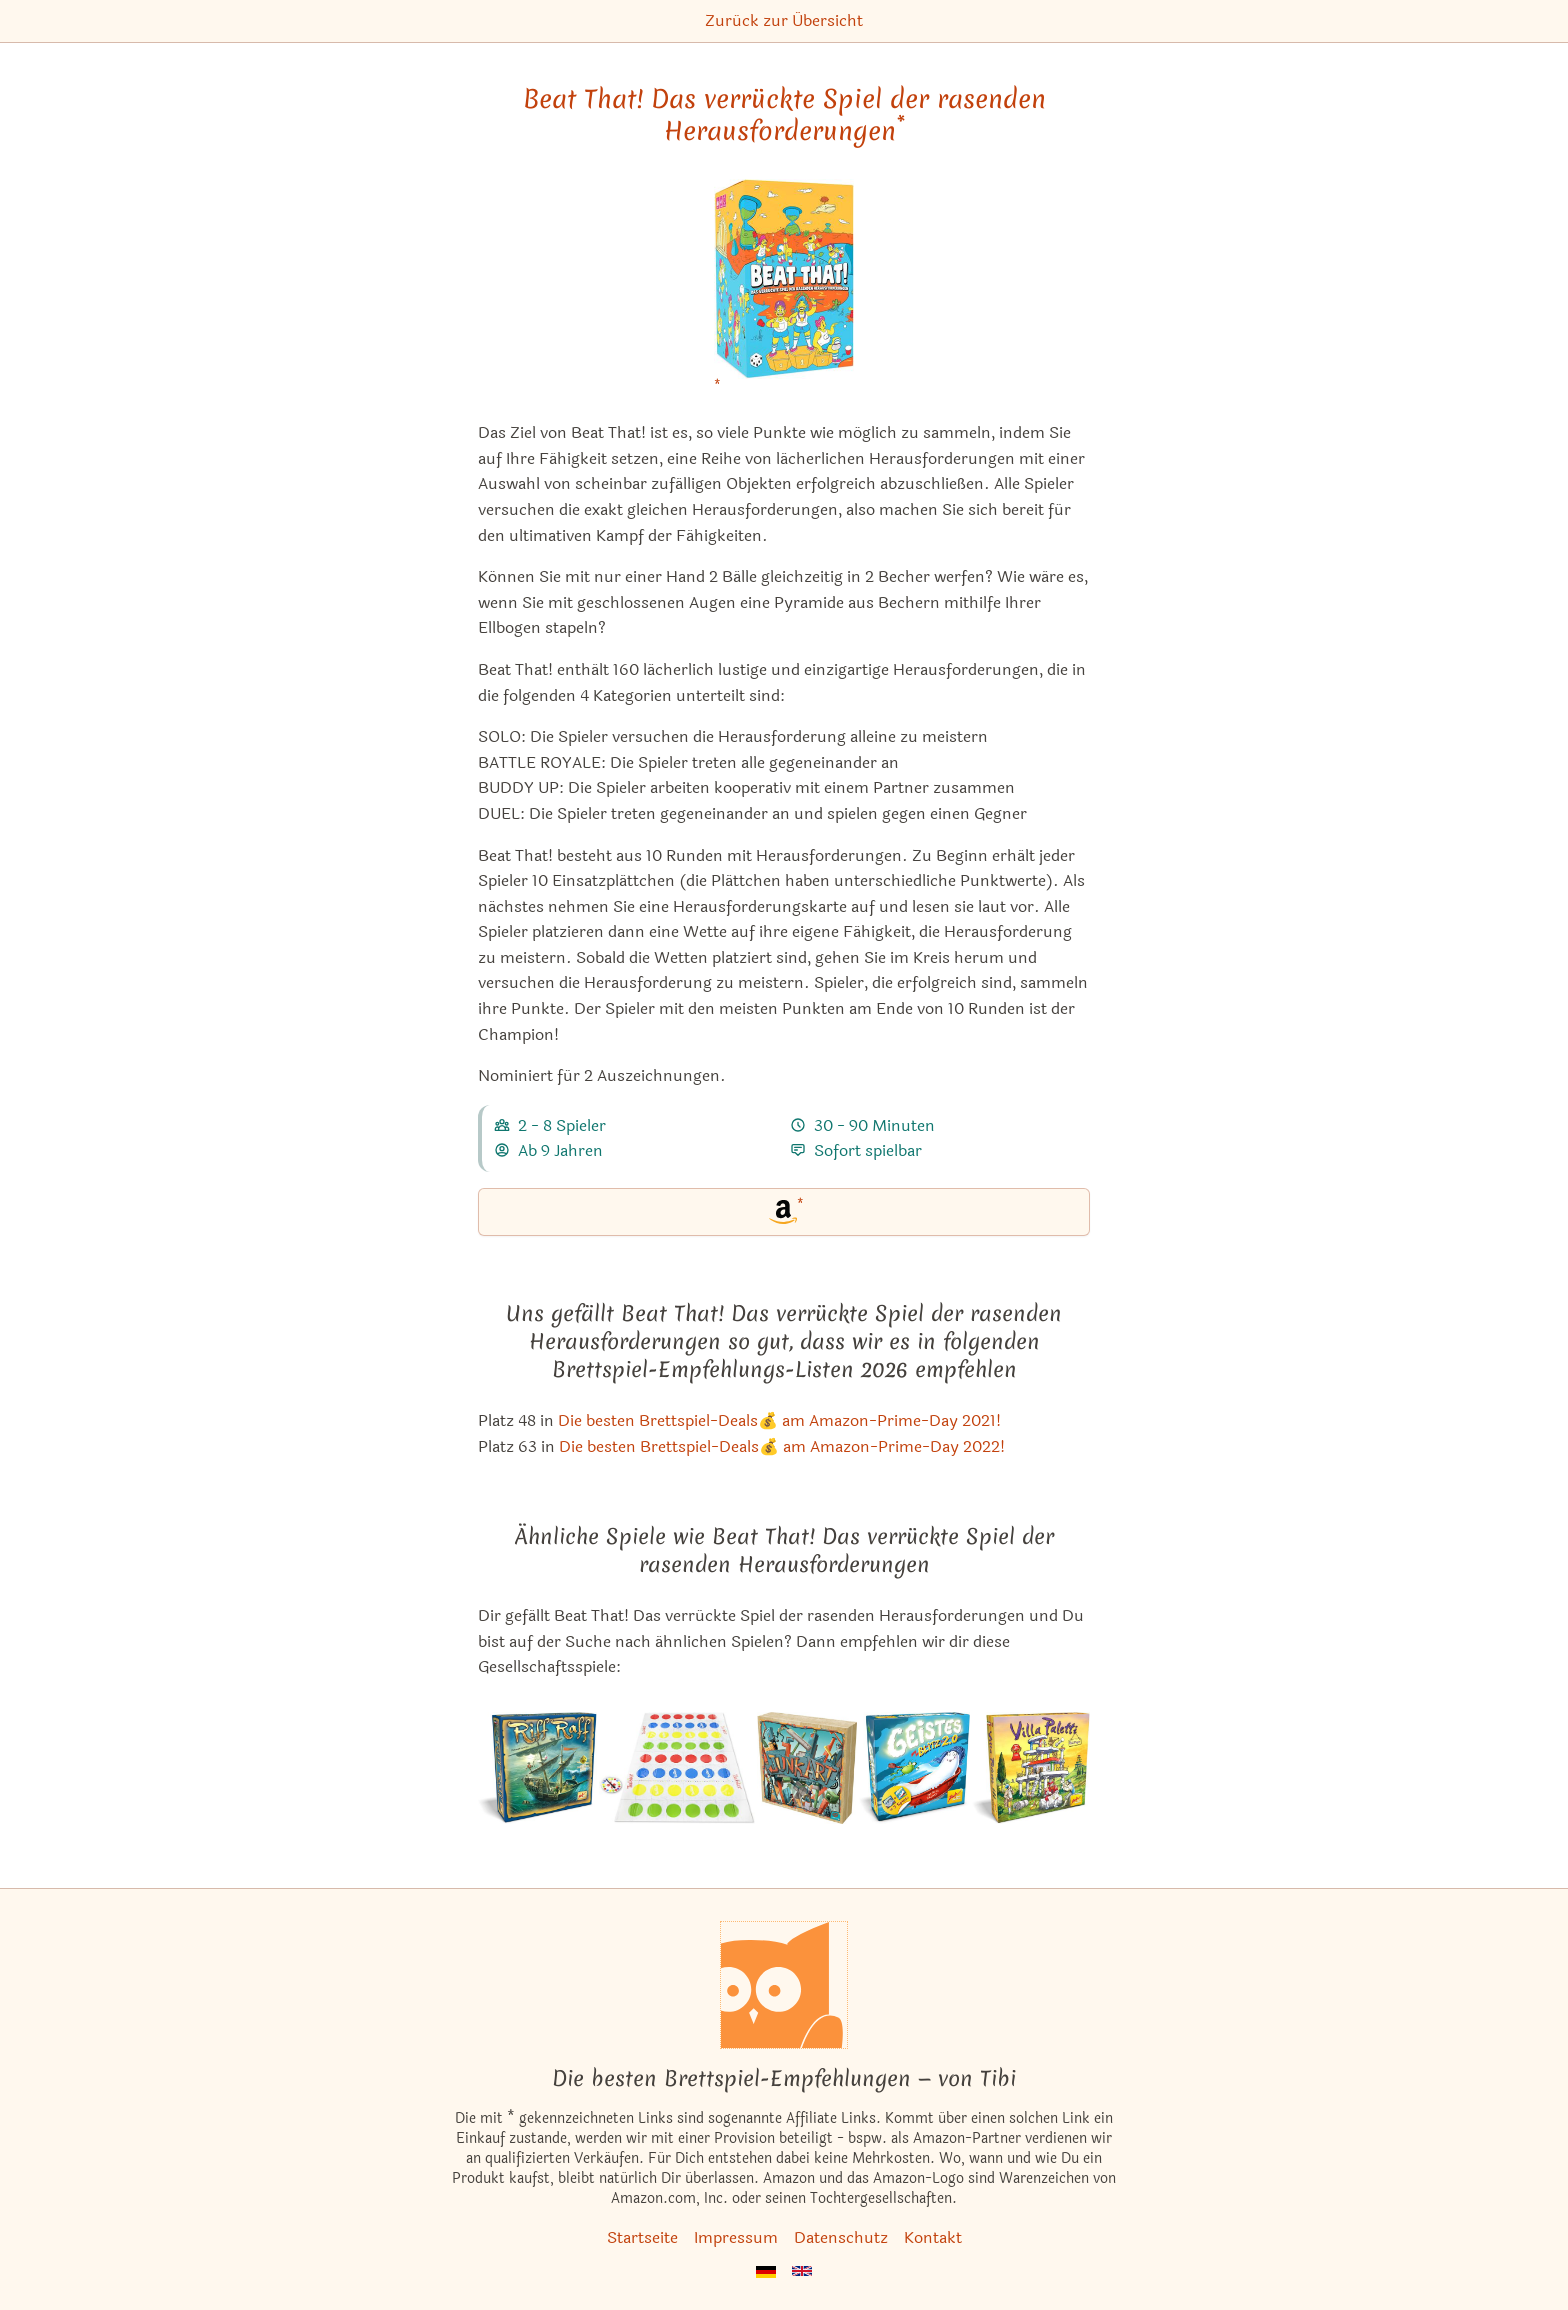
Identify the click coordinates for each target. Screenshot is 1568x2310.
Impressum (736, 2237)
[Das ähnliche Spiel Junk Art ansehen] (807, 1768)
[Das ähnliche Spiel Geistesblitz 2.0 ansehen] (914, 1768)
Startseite (642, 2237)
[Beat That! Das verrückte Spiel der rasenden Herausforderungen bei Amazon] (784, 291)
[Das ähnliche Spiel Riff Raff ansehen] (537, 1768)
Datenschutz (841, 2237)
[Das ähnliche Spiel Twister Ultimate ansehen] (677, 1768)
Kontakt (933, 2237)
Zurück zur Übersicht (784, 20)
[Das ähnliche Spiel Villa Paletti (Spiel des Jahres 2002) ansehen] (1031, 1768)
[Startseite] (784, 1985)
